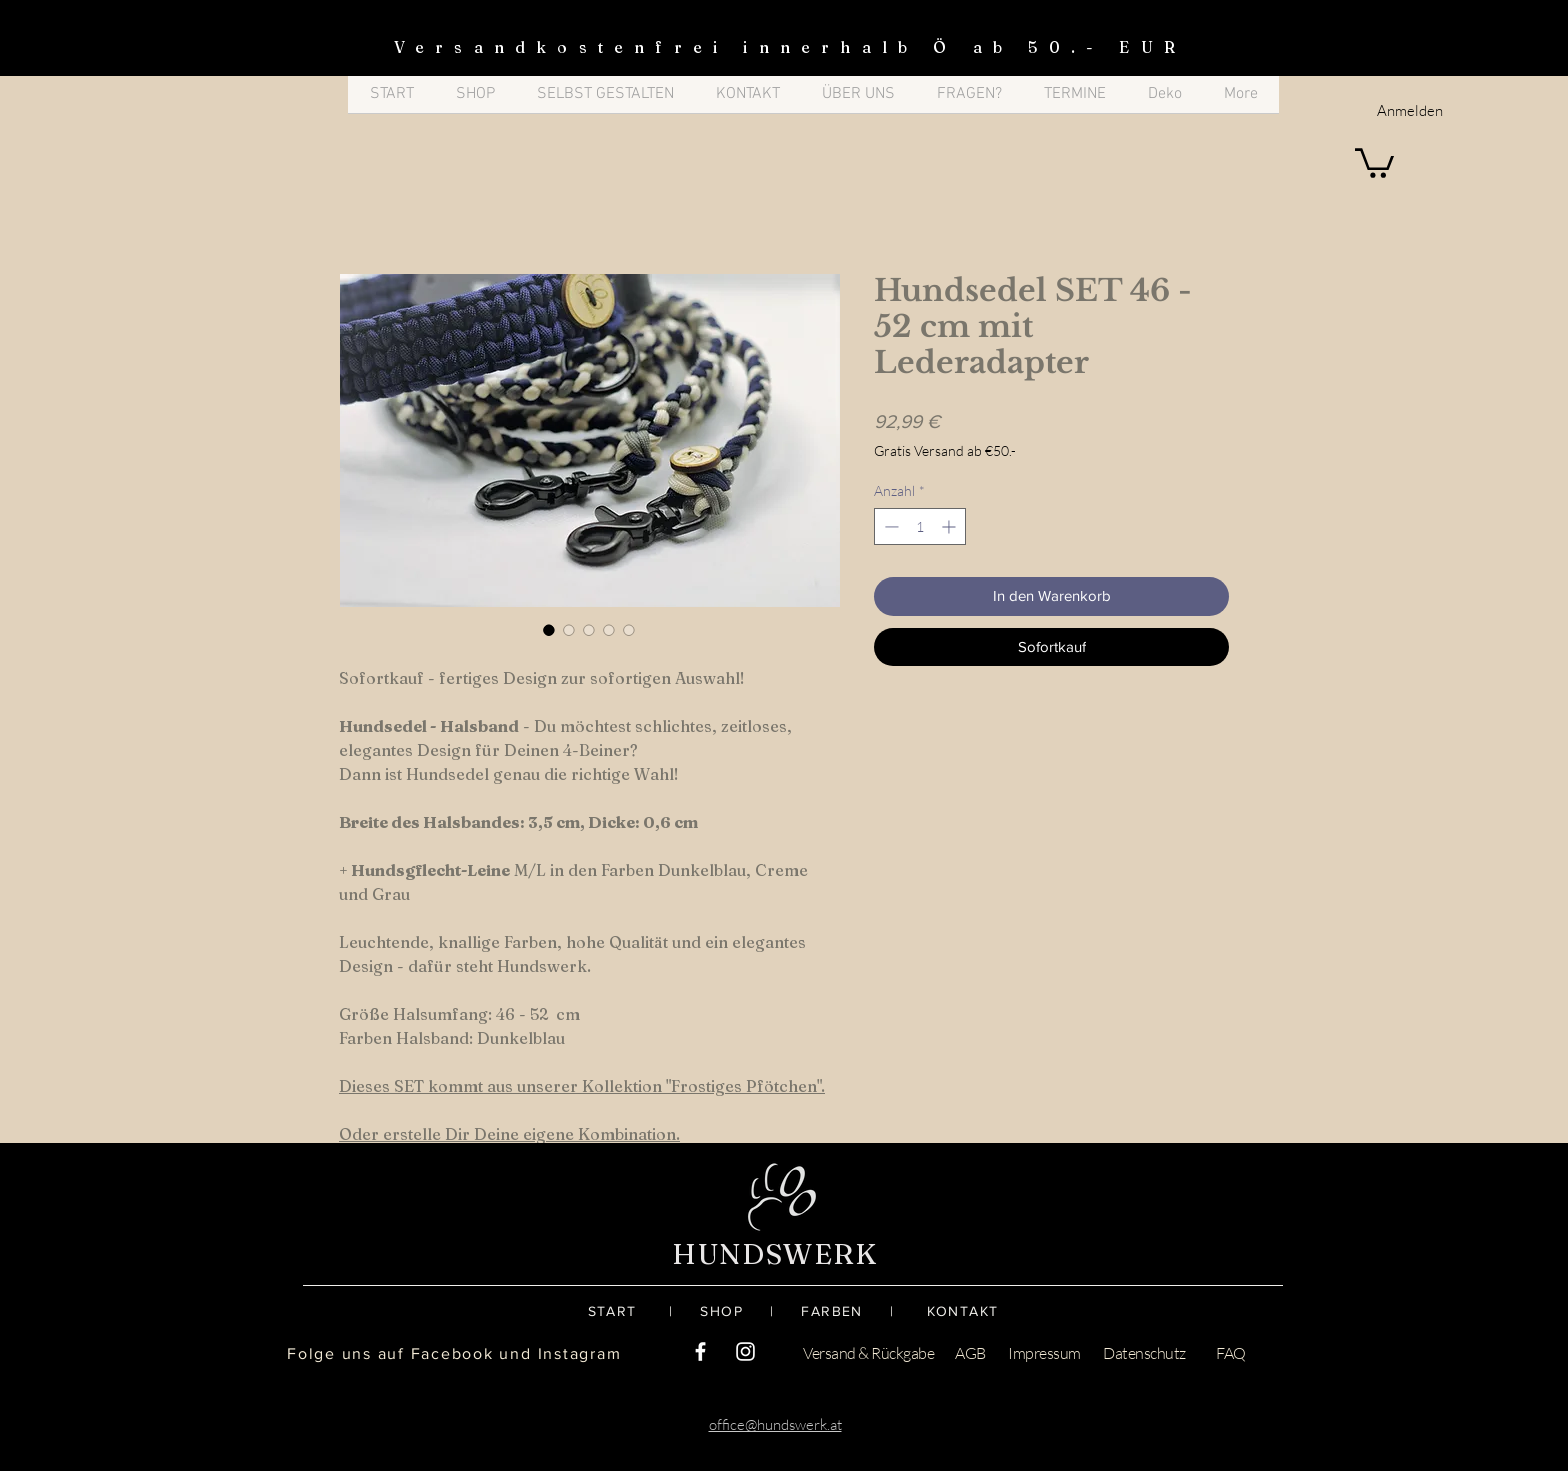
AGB (970, 1353)
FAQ (1231, 1353)
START (628, 1311)
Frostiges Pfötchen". (748, 1086)
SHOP (735, 1311)
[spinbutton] (920, 526)
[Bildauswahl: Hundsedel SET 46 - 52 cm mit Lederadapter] (549, 630)
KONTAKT (963, 1311)
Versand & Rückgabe (868, 1353)
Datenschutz (1144, 1353)
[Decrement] (889, 526)
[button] (1374, 161)
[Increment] (950, 526)
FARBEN (831, 1311)
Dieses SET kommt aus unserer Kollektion (500, 1086)
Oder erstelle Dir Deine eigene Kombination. (509, 1134)
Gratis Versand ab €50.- (945, 450)
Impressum (1044, 1353)
